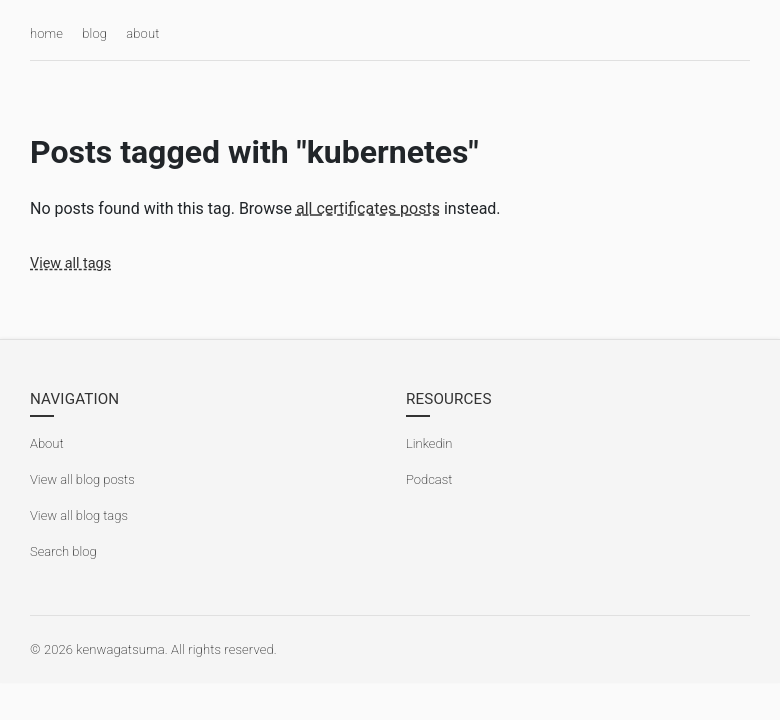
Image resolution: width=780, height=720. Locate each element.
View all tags (70, 263)
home (46, 33)
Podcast (429, 479)
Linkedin (429, 443)
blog (94, 33)
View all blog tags (79, 515)
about (142, 33)
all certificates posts (368, 208)
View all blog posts (82, 479)
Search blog (63, 551)
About (47, 443)
